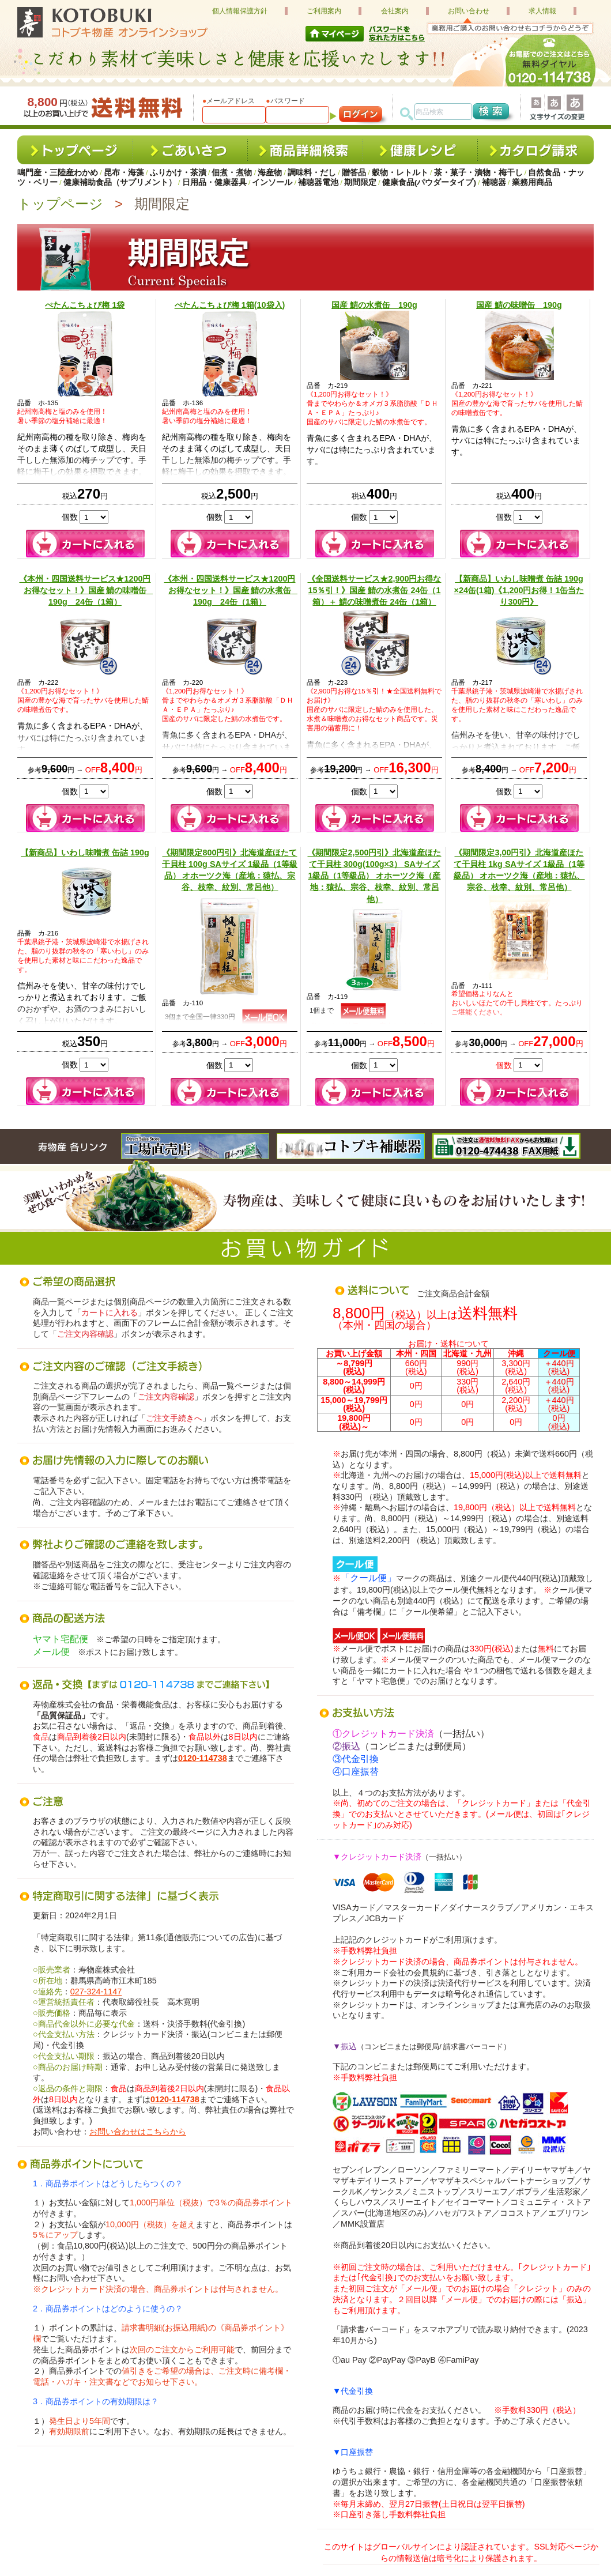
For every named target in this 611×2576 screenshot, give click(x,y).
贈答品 (354, 172)
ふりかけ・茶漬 (178, 172)
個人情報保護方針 (239, 10)
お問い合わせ (468, 10)
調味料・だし (312, 172)
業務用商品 (532, 182)
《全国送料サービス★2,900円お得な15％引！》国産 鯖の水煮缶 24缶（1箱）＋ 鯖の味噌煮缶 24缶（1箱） (374, 590)
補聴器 (494, 182)
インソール (272, 182)
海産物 (270, 172)
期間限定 (360, 182)
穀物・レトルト (400, 172)
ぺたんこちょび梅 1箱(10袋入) (230, 305)
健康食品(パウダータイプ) (429, 182)
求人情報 (542, 10)
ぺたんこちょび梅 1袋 (85, 305)
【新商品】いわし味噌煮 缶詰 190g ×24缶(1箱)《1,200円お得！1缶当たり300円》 (519, 590)
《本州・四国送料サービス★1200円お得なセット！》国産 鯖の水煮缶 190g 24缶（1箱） (231, 590)
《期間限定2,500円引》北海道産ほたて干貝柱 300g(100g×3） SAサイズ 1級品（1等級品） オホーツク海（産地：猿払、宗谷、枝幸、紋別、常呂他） (374, 876)
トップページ (60, 204)
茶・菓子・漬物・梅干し (478, 172)
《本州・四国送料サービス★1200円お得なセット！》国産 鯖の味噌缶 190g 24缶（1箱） (86, 590)
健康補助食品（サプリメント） (119, 182)
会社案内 (395, 10)
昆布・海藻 (124, 172)
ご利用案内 (324, 10)
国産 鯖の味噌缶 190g (519, 305)
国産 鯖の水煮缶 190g (374, 305)
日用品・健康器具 (214, 182)
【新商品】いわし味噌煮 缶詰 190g (85, 852)
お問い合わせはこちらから (137, 2131)
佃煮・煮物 (232, 172)
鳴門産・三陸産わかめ (57, 172)
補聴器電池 (318, 182)
